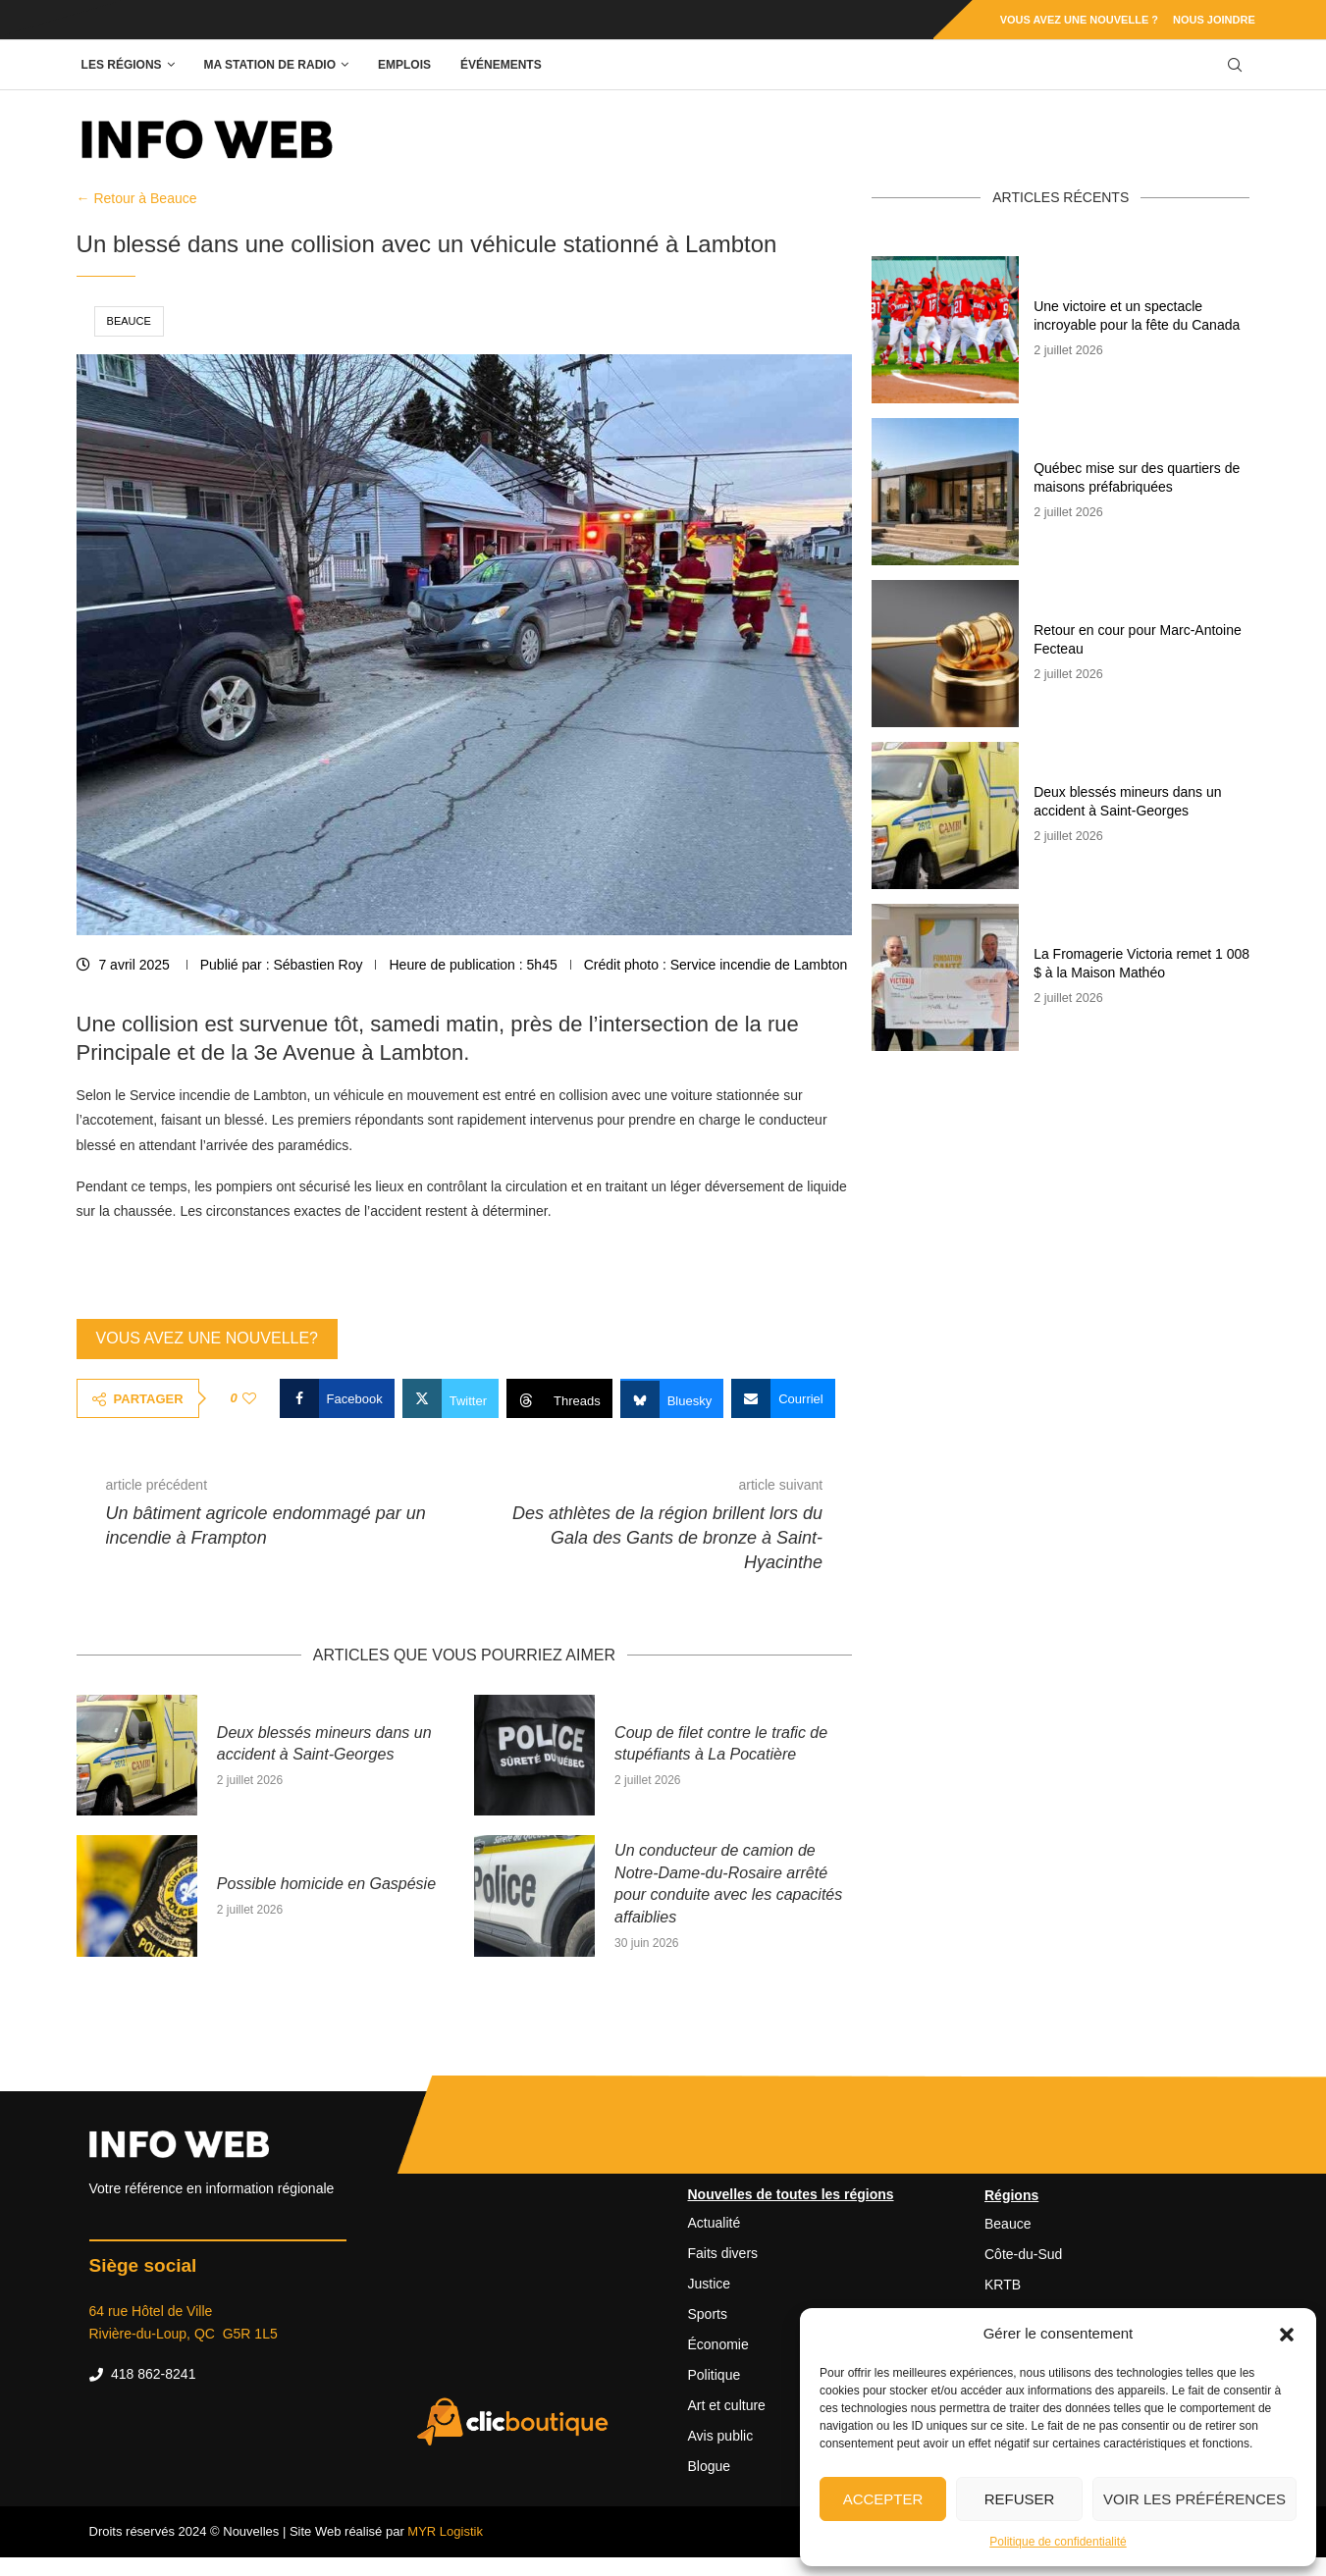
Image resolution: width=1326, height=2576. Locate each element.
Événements (501, 65)
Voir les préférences (1194, 2499)
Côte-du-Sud (1023, 2254)
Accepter (883, 2499)
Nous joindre (1214, 20)
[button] (1287, 2333)
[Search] (1235, 65)
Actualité (714, 2223)
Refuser (1019, 2499)
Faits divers (723, 2253)
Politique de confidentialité (1057, 2542)
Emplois (404, 65)
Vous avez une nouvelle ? (1079, 20)
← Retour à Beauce (137, 198)
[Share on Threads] (559, 1398)
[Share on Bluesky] (672, 1398)
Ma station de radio (270, 65)
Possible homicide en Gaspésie (326, 1883)
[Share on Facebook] (337, 1398)
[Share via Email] (783, 1398)
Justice (709, 2283)
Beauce (129, 321)
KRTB (1002, 2284)
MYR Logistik (445, 2531)
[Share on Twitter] (450, 1398)
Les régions (121, 65)
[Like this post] (249, 1398)
